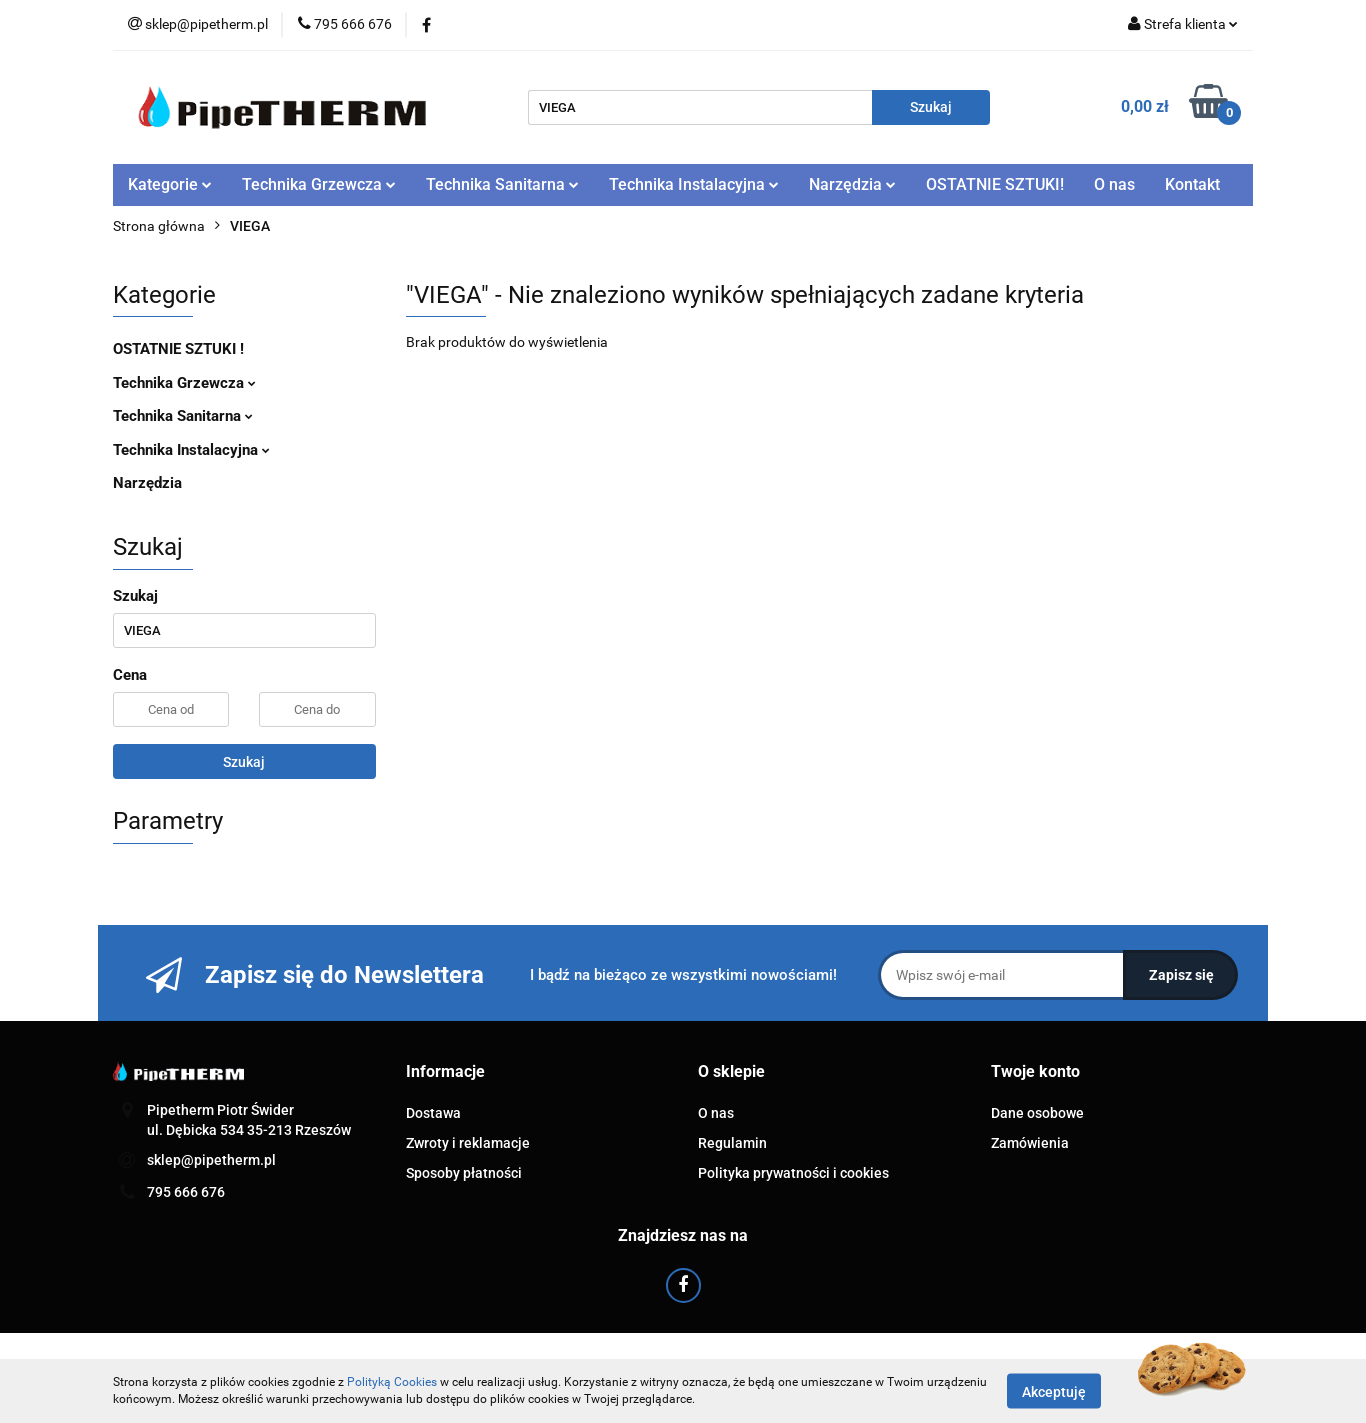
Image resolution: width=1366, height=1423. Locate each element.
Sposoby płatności (464, 1173)
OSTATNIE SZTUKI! (995, 184)
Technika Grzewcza (319, 184)
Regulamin (732, 1143)
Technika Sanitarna (502, 184)
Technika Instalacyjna (694, 184)
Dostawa (433, 1113)
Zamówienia (1030, 1143)
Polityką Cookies (392, 1382)
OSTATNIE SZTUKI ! (178, 349)
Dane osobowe (1037, 1113)
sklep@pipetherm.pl (211, 1160)
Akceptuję (1054, 1391)
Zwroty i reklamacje (468, 1143)
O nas (1114, 184)
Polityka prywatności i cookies (793, 1173)
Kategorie (170, 184)
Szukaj (244, 762)
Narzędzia (852, 184)
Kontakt (1192, 184)
